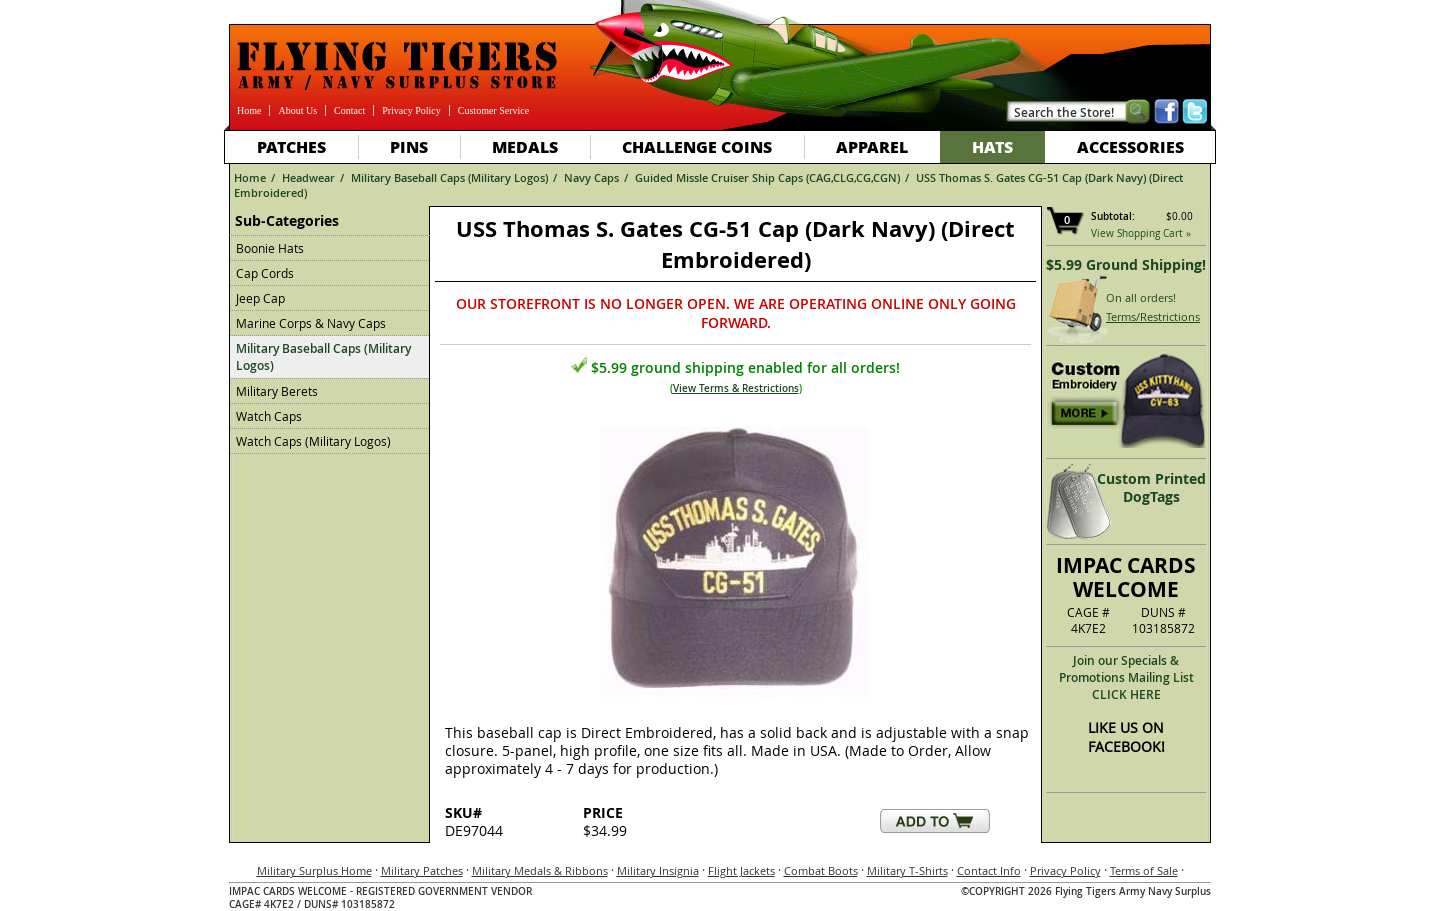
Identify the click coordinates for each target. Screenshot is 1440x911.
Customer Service (493, 110)
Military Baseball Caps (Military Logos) (449, 177)
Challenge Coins (697, 146)
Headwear (308, 177)
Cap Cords (265, 273)
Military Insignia (658, 870)
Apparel (872, 146)
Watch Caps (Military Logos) (313, 441)
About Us (297, 110)
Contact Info (989, 870)
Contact (349, 110)
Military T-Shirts (907, 870)
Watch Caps (269, 416)
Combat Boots (821, 870)
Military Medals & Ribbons (540, 870)
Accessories (1130, 146)
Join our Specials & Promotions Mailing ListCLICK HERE (1126, 677)
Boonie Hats (270, 248)
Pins (409, 146)
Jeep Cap (260, 298)
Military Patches (422, 870)
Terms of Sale (1144, 870)
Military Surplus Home (314, 870)
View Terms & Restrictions (736, 388)
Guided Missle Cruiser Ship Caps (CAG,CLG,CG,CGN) (767, 177)
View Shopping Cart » (1141, 233)
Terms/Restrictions (1153, 316)
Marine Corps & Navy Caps (311, 323)
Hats (992, 146)
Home (249, 110)
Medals (525, 146)
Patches (291, 146)
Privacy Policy (411, 110)
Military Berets (277, 391)
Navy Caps (591, 177)
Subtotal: (1113, 216)
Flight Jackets (741, 870)
